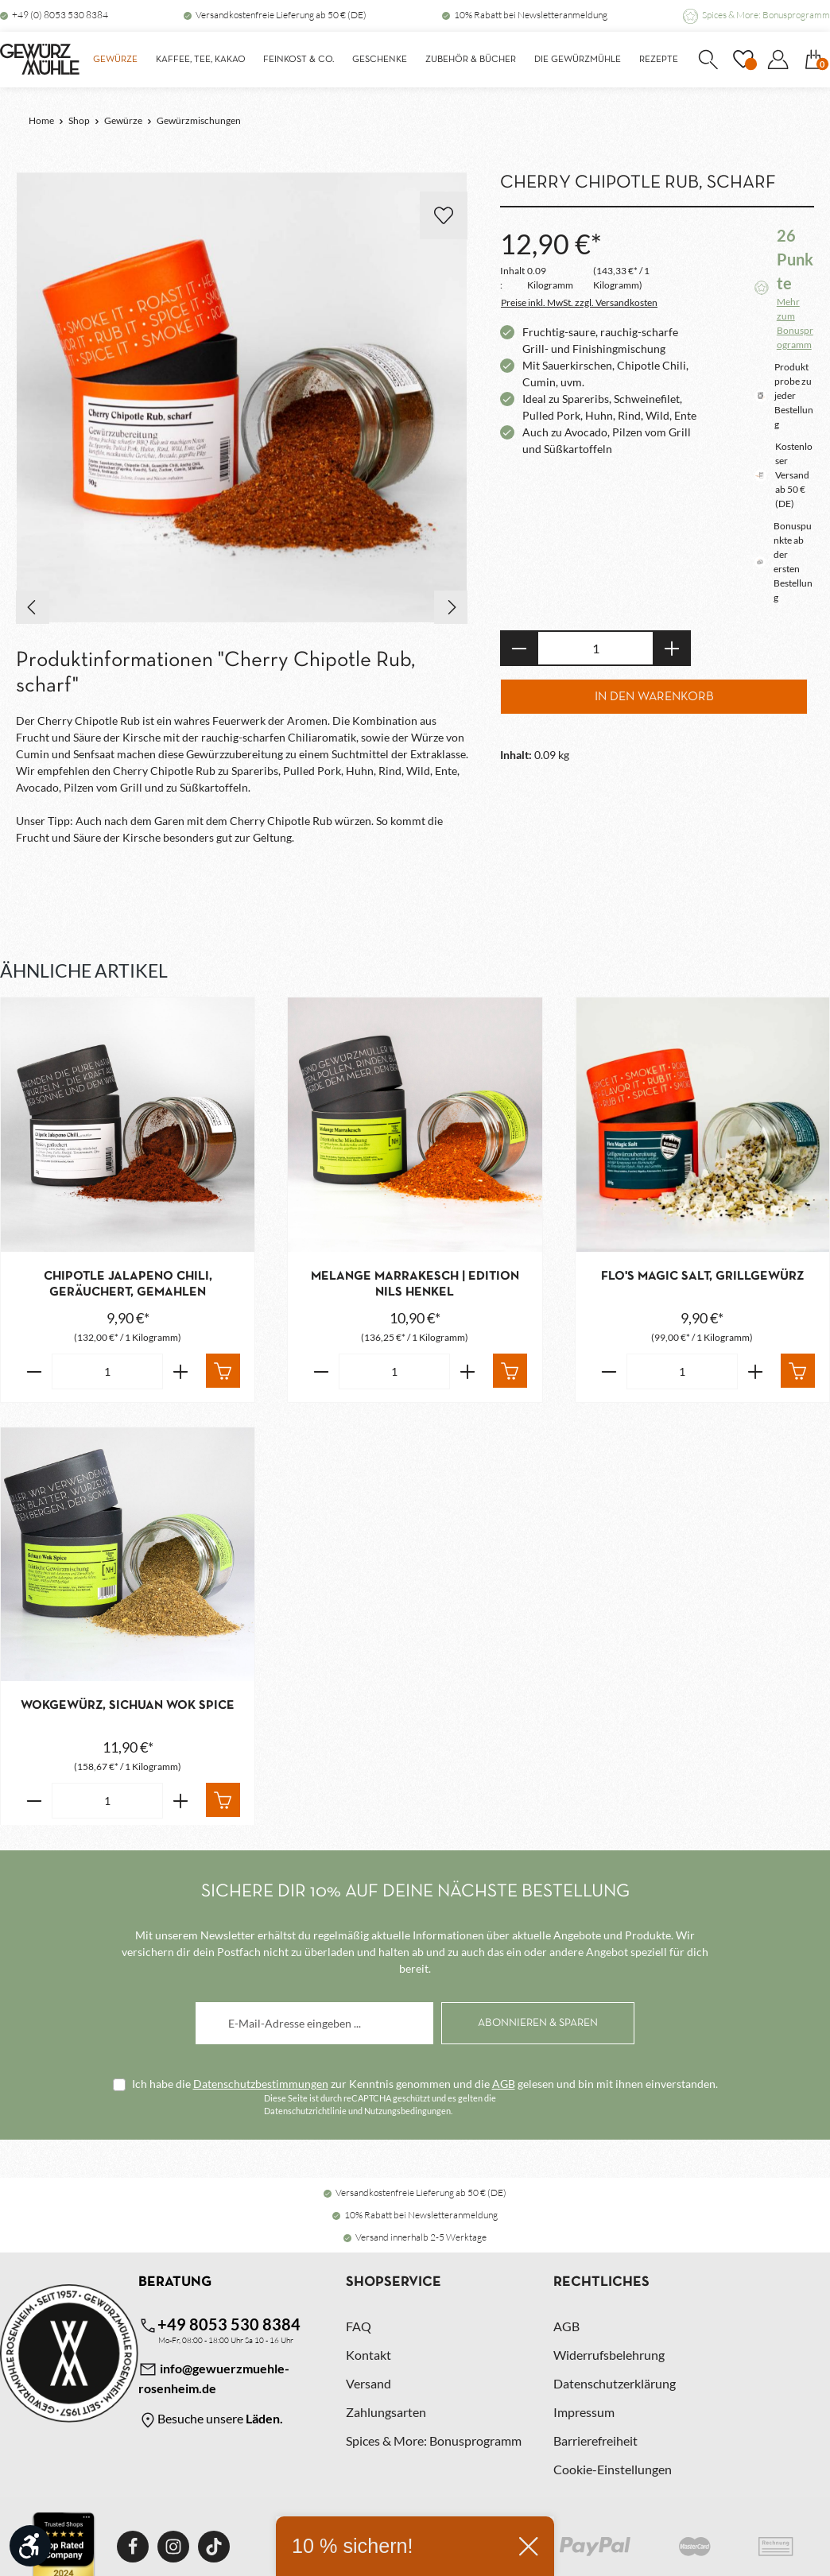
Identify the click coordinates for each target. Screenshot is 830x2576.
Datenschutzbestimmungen (260, 2083)
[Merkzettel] (742, 60)
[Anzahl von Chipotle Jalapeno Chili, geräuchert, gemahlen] (107, 1371)
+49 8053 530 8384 (219, 2325)
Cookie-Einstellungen (612, 2469)
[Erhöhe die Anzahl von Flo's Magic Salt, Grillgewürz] (755, 1371)
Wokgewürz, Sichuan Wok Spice (128, 1705)
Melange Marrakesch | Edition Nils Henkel (415, 1284)
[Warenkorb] (813, 60)
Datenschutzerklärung (614, 2383)
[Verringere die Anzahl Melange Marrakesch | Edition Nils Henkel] (320, 1371)
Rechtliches (601, 2282)
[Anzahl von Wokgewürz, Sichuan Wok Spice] (107, 1801)
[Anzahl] (595, 648)
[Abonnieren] (537, 2022)
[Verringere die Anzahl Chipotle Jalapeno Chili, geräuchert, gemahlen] (33, 1371)
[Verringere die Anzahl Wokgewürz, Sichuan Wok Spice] (33, 1801)
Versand (368, 2383)
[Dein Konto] (777, 60)
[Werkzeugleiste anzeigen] (30, 2545)
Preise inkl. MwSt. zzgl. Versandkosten (579, 302)
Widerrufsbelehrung (609, 2354)
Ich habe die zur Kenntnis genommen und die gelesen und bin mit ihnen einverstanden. (425, 2083)
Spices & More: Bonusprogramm (766, 15)
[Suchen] (707, 60)
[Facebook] (133, 2546)
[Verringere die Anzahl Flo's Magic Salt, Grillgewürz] (608, 1371)
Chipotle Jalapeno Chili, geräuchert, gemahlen (128, 1284)
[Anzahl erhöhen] (672, 648)
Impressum (584, 2411)
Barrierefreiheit (595, 2440)
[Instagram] (173, 2546)
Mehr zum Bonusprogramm (795, 323)
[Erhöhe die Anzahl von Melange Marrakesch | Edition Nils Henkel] (468, 1371)
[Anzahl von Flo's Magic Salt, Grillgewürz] (682, 1371)
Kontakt (368, 2354)
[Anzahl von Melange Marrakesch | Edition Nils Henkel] (394, 1371)
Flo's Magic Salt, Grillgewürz (702, 1276)
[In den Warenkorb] (223, 1371)
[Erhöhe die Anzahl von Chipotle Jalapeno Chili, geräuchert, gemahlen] (181, 1371)
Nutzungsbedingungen (407, 2110)
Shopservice (393, 2282)
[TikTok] (214, 2546)
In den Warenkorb (654, 697)
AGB (503, 2083)
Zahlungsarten (386, 2411)
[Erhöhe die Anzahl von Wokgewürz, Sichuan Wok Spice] (181, 1801)
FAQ (358, 2326)
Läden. (264, 2418)
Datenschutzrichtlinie (305, 2110)
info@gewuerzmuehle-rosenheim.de (213, 2378)
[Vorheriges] (32, 607)
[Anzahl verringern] (518, 648)
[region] (242, 398)
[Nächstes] (450, 607)
